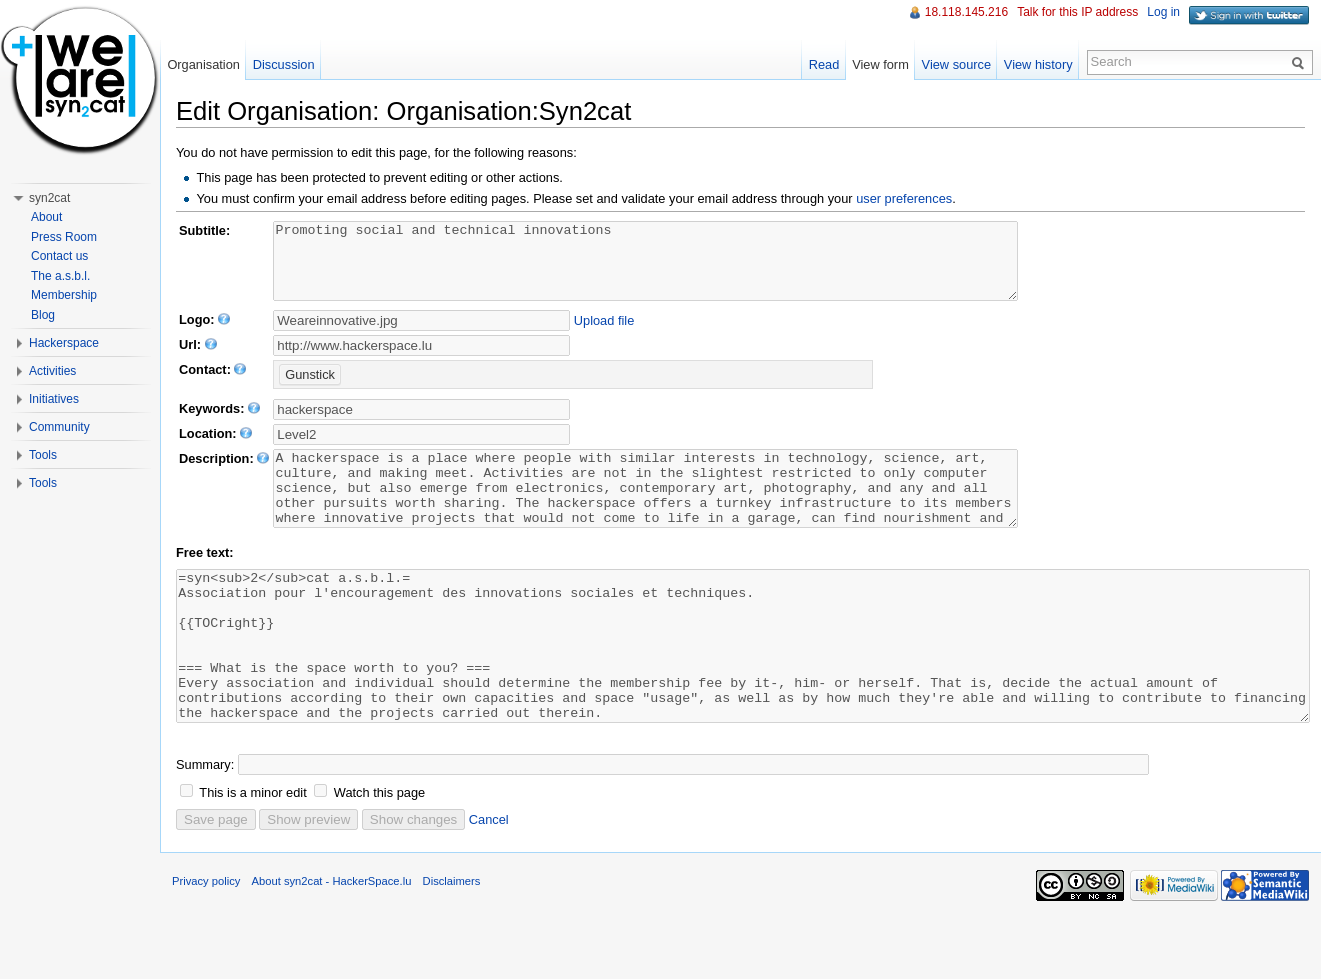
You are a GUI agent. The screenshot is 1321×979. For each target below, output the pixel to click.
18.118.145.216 (966, 12)
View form (880, 64)
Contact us (59, 256)
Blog (43, 315)
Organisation (203, 64)
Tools (43, 455)
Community (59, 427)
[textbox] (421, 449)
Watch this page (379, 852)
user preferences (904, 198)
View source (956, 64)
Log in (1163, 12)
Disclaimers (452, 941)
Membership (64, 295)
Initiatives (54, 399)
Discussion (284, 64)
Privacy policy (206, 941)
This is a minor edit (252, 852)
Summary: (205, 824)
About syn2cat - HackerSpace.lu (332, 941)
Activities (52, 371)
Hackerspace (64, 343)
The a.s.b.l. (60, 276)
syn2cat (49, 198)
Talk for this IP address (1077, 12)
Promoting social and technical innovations (690, 268)
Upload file (604, 335)
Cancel (489, 879)
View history (1038, 64)
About (46, 217)
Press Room (64, 237)
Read (824, 64)
